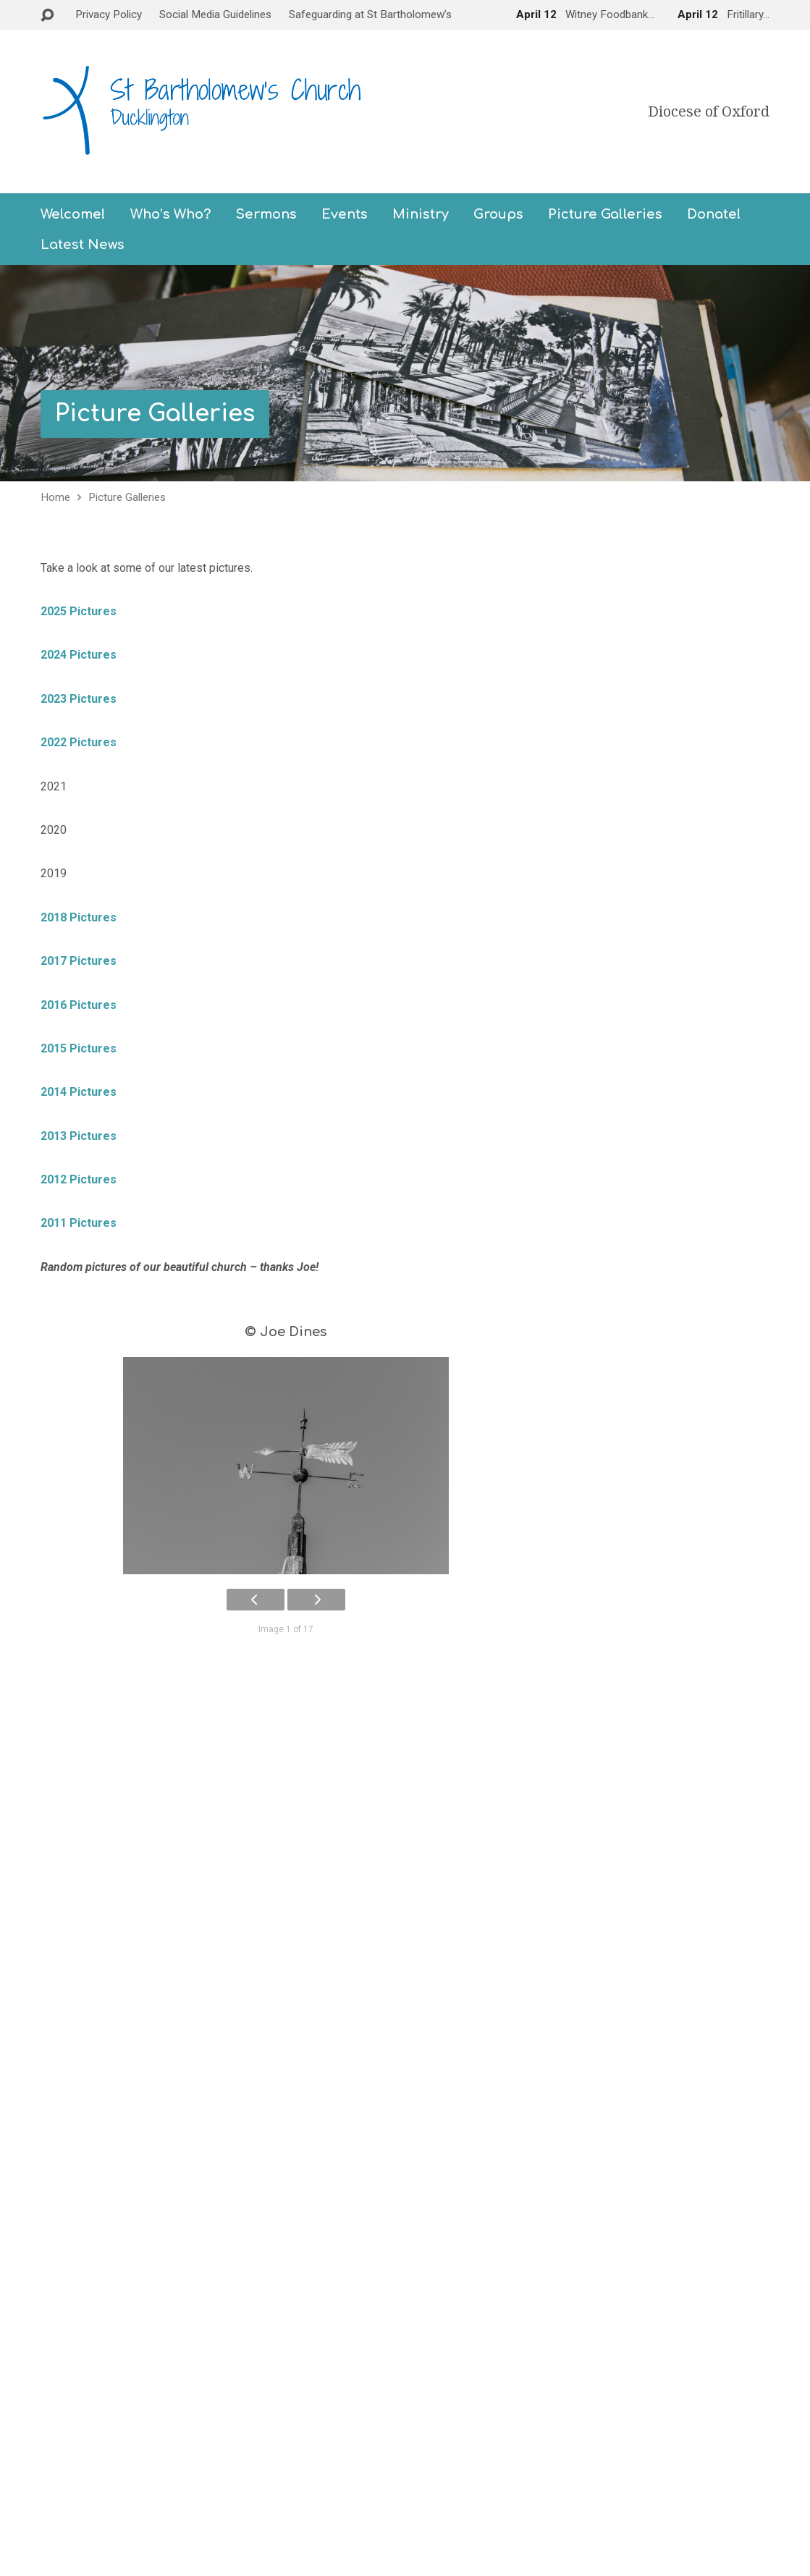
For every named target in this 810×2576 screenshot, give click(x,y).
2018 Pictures (79, 917)
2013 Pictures (79, 1136)
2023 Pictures (79, 699)
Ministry (420, 214)
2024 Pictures (81, 655)
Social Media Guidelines (215, 14)
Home (55, 497)
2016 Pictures (79, 1005)
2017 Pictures (79, 961)
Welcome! (73, 214)
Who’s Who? (170, 214)
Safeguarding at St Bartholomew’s (370, 14)
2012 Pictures (79, 1179)
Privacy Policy (108, 14)
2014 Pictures (79, 1092)
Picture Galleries (605, 214)
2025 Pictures (79, 611)
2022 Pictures (79, 742)
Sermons (266, 214)
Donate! (714, 214)
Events (344, 214)
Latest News (83, 244)
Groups (498, 214)
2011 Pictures (79, 1223)
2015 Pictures (79, 1048)
